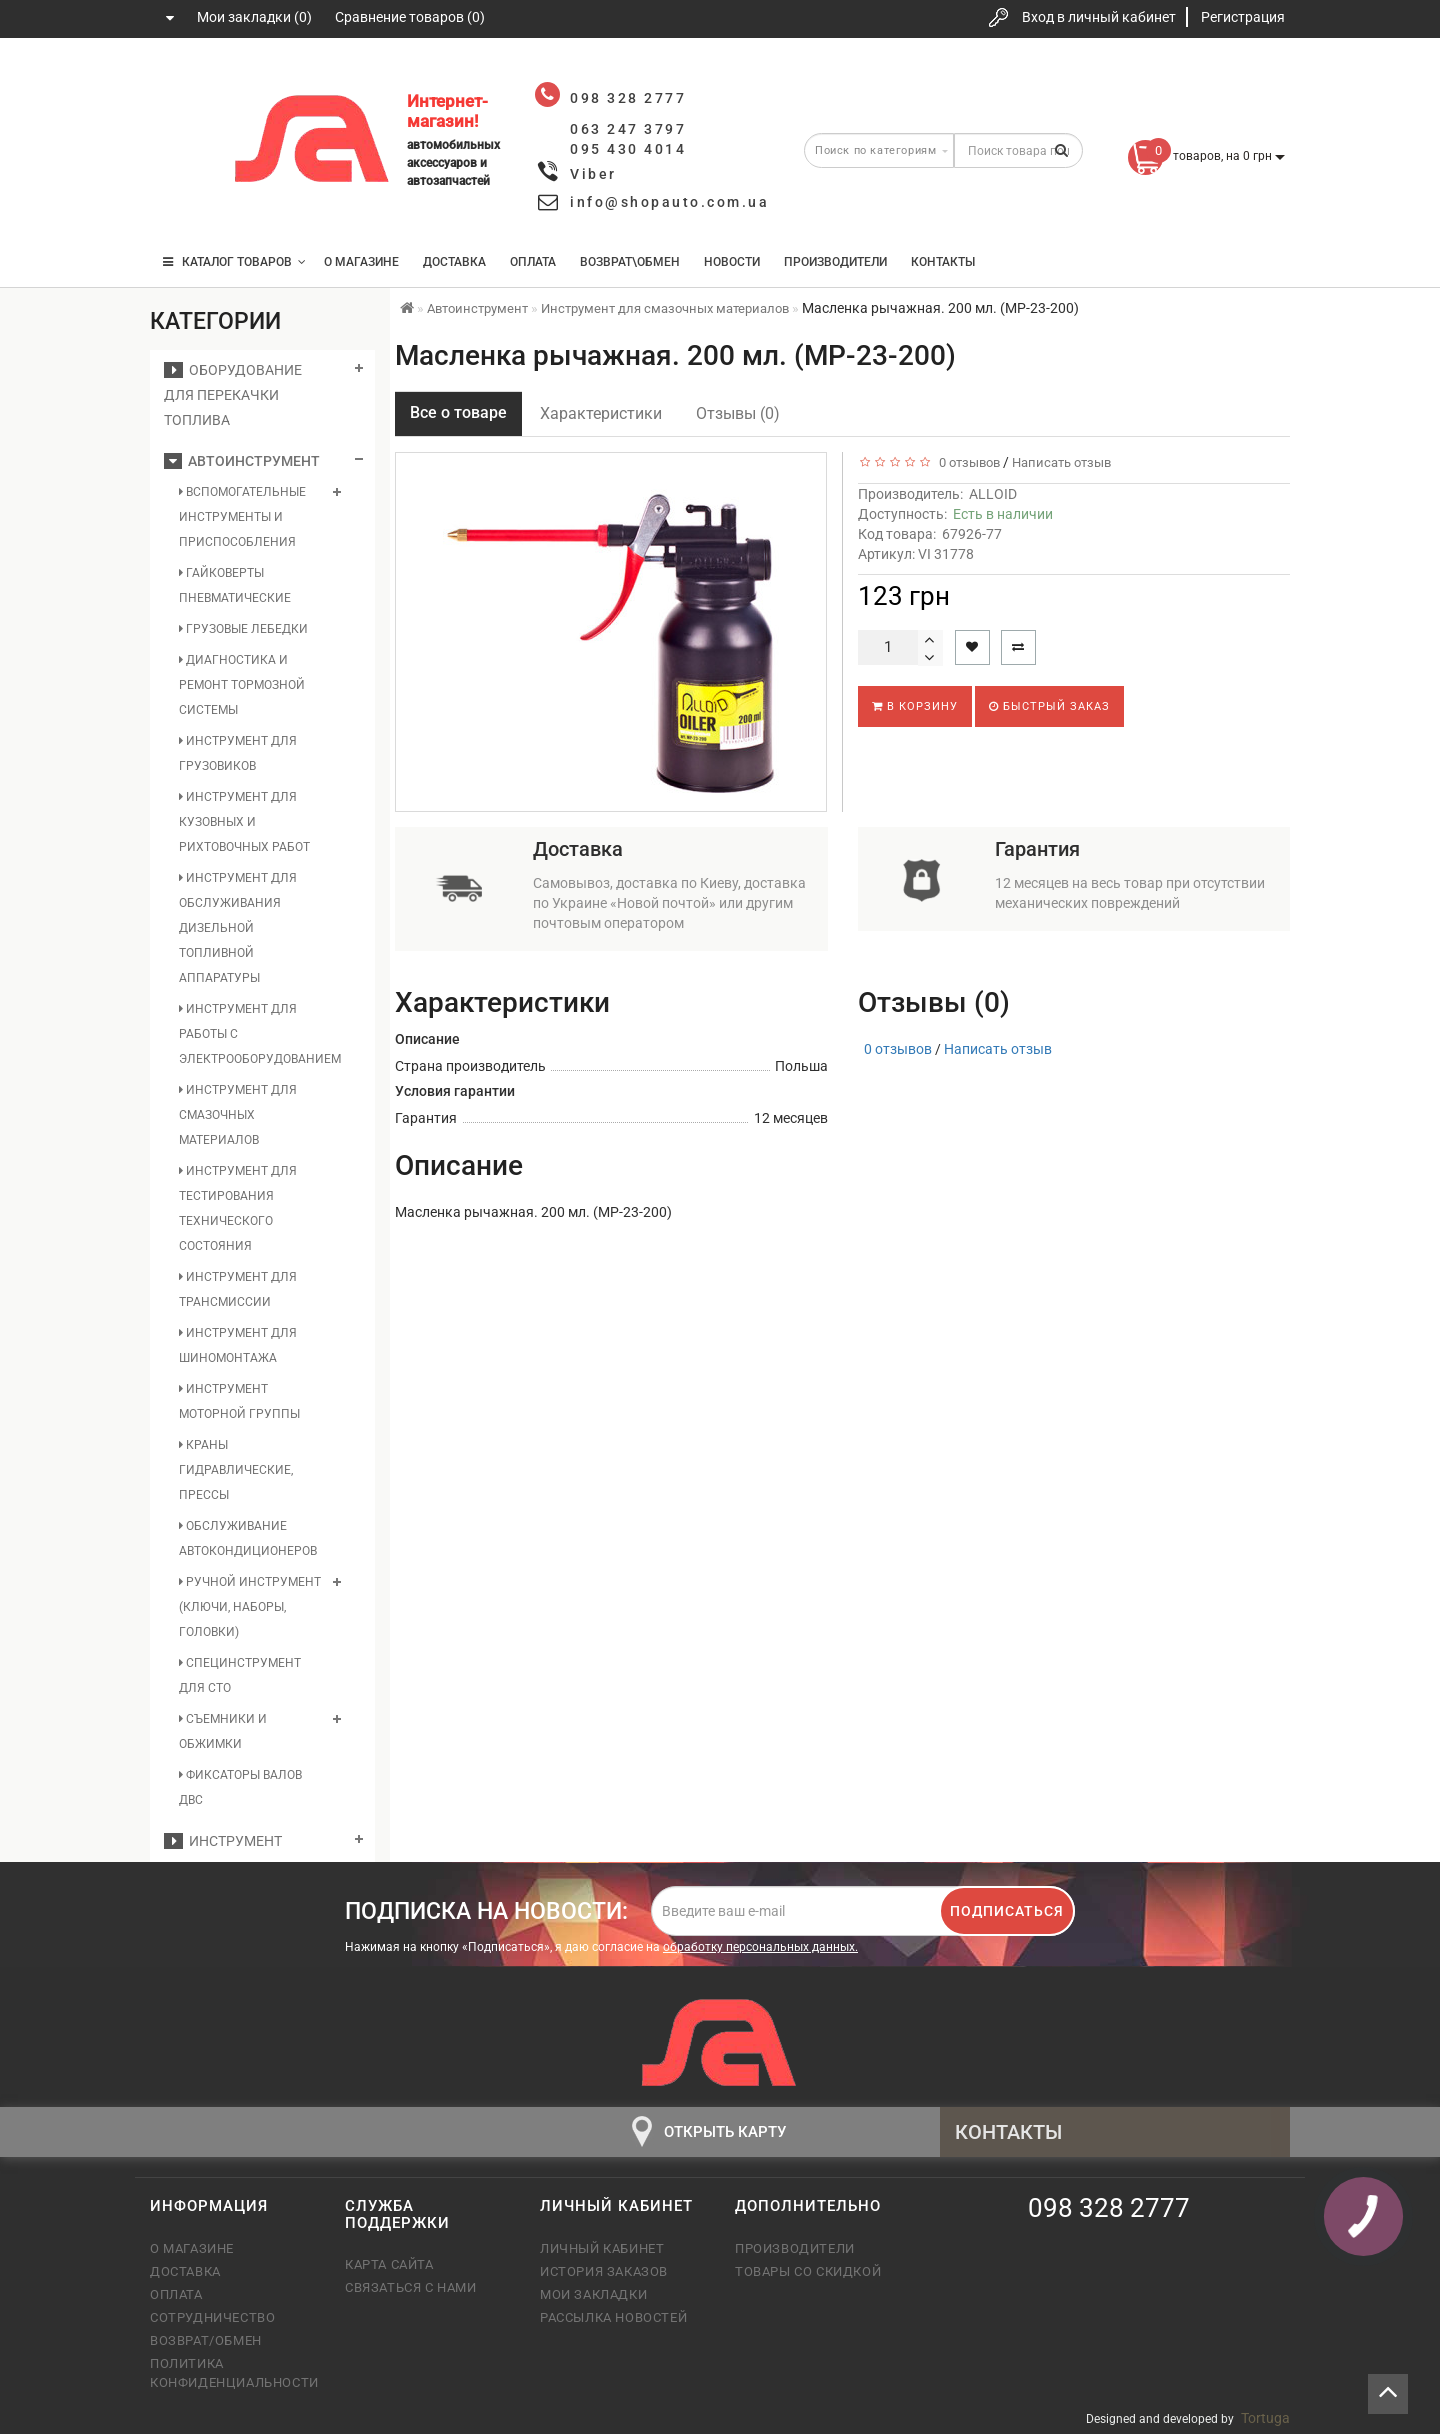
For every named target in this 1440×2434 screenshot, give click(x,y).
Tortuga (1265, 2418)
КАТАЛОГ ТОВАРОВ (234, 262)
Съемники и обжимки (223, 1731)
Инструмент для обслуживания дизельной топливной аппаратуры (238, 928)
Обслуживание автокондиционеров (248, 1538)
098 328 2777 (183, 82)
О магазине (361, 262)
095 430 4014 (185, 202)
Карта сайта (389, 2264)
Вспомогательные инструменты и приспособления (242, 517)
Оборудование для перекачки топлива (233, 395)
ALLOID (993, 494)
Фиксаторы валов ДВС (240, 1787)
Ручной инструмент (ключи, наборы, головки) (250, 1607)
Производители (835, 262)
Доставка (454, 262)
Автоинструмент (242, 461)
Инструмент (223, 1841)
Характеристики (601, 413)
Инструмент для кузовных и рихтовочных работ (244, 822)
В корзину (915, 706)
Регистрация (1243, 17)
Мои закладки (593, 2294)
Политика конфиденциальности (232, 2372)
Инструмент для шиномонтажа (238, 1345)
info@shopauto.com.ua (669, 202)
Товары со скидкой (808, 2271)
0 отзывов (966, 462)
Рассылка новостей (613, 2317)
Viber (593, 174)
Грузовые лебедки (243, 629)
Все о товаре (458, 412)
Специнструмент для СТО (240, 1675)
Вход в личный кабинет (1099, 17)
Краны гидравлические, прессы (236, 1470)
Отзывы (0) (738, 413)
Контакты (943, 262)
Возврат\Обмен (630, 262)
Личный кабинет (602, 2248)
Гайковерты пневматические (235, 585)
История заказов (604, 2271)
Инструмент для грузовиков (238, 753)
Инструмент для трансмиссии (238, 1289)
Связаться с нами (411, 2287)
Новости (732, 262)
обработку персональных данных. (760, 1947)
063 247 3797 (183, 142)
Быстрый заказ (1049, 706)
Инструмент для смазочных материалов (238, 1115)
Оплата (533, 262)
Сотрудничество (212, 2317)
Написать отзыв (1061, 462)
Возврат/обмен (206, 2340)
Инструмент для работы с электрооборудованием (251, 1034)
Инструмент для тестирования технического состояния (238, 1208)
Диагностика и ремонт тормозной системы (242, 685)
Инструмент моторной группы (239, 1401)
